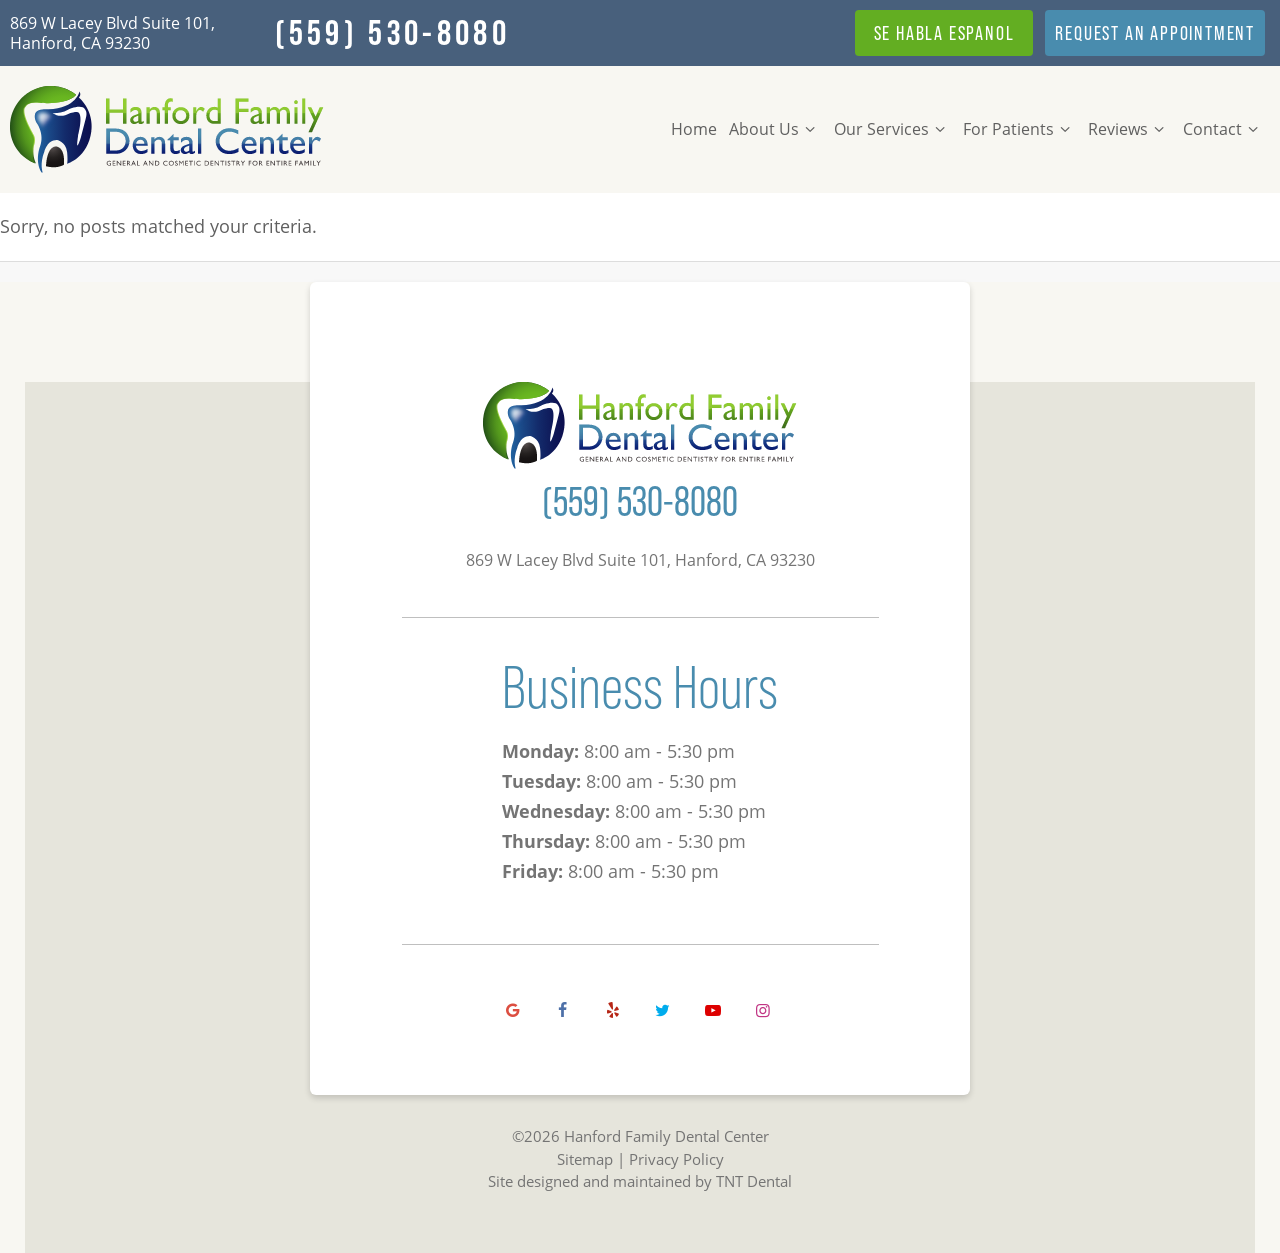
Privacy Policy (676, 1159)
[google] (513, 1010)
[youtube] (713, 1010)
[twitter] (663, 1010)
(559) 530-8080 (392, 33)
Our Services (892, 129)
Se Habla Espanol (944, 33)
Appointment (1155, 33)
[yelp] (613, 1010)
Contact (1223, 129)
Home (694, 129)
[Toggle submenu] (810, 129)
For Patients (1019, 129)
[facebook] (563, 1010)
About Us (775, 129)
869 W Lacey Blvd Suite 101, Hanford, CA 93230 (112, 33)
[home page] (167, 129)
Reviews (1129, 129)
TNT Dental (754, 1181)
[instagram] (763, 1010)
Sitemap (585, 1159)
